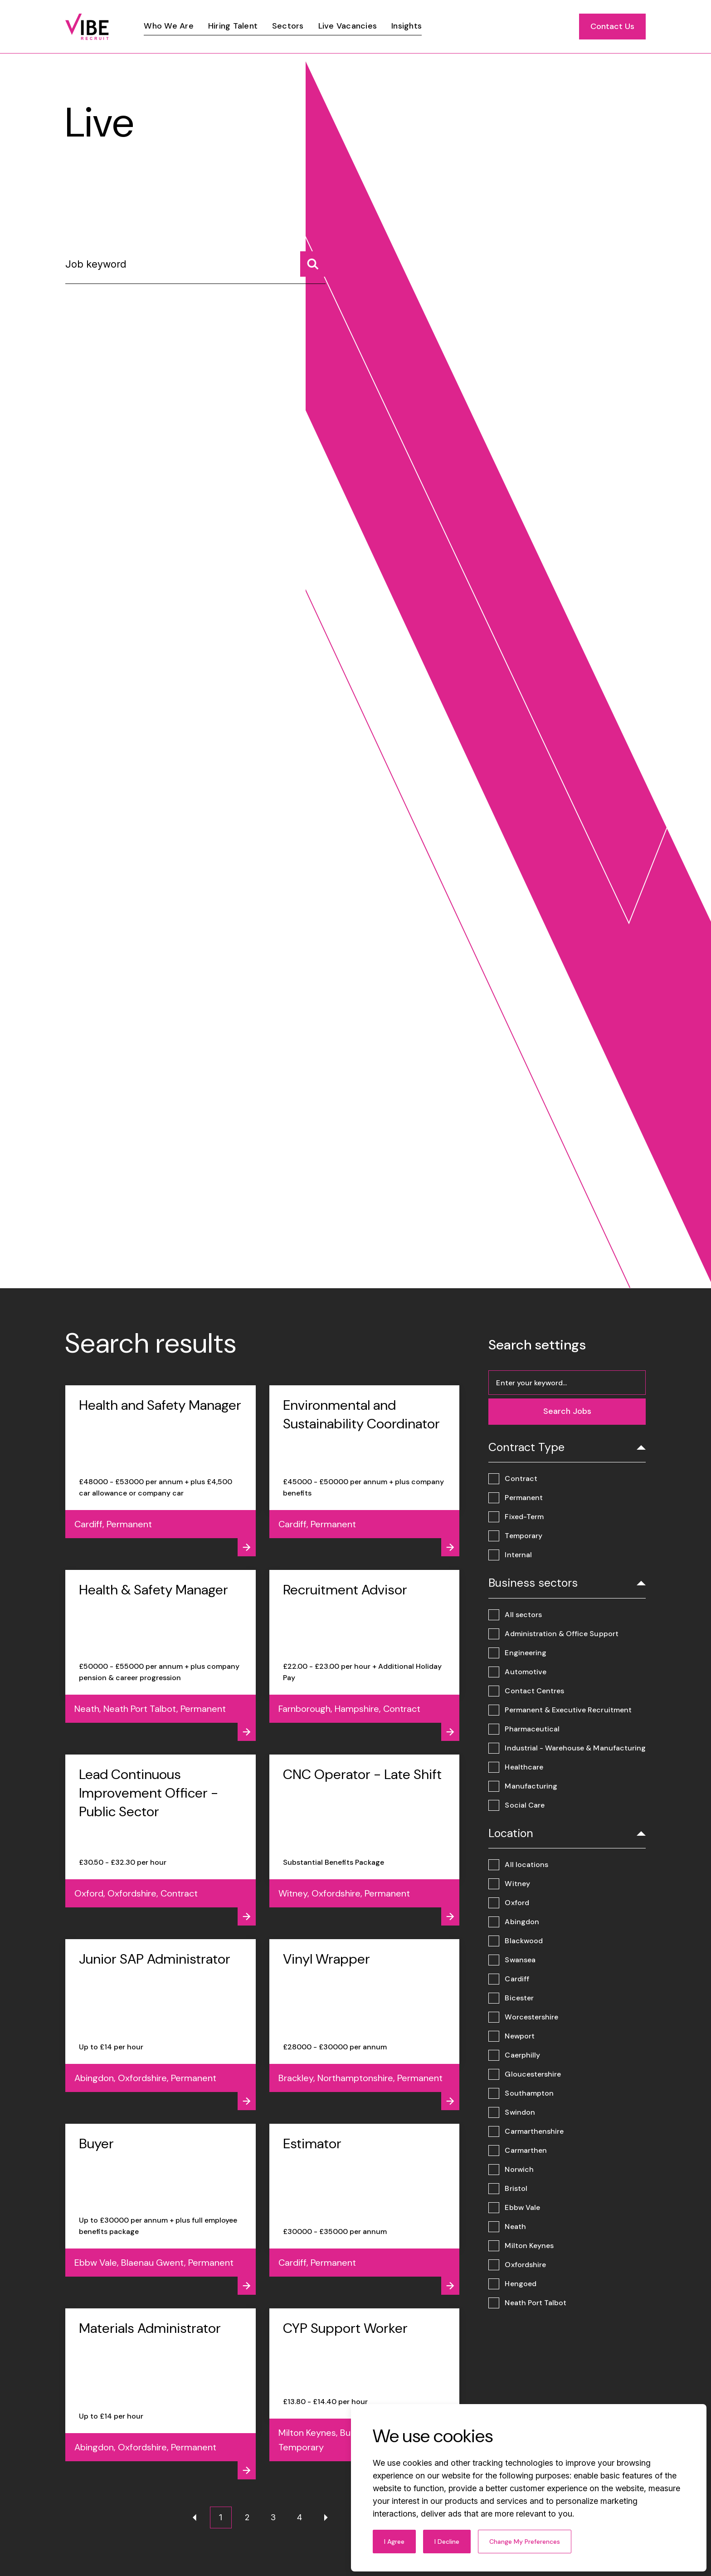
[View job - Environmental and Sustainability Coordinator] (364, 1470)
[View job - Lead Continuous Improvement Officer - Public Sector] (160, 1840)
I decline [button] (446, 2541)
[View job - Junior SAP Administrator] (160, 2024)
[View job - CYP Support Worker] (364, 2393)
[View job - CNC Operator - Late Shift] (364, 1840)
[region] (377, 27)
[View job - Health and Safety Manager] (160, 1470)
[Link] (168, 26)
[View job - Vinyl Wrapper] (364, 2024)
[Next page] (326, 2517)
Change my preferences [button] (524, 2541)
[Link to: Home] (87, 27)
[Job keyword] (195, 267)
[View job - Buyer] (160, 2209)
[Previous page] (194, 2517)
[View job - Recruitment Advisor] (364, 1655)
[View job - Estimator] (364, 2209)
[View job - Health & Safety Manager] (160, 1655)
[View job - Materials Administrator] (160, 2393)
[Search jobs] (313, 264)
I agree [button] (394, 2541)
